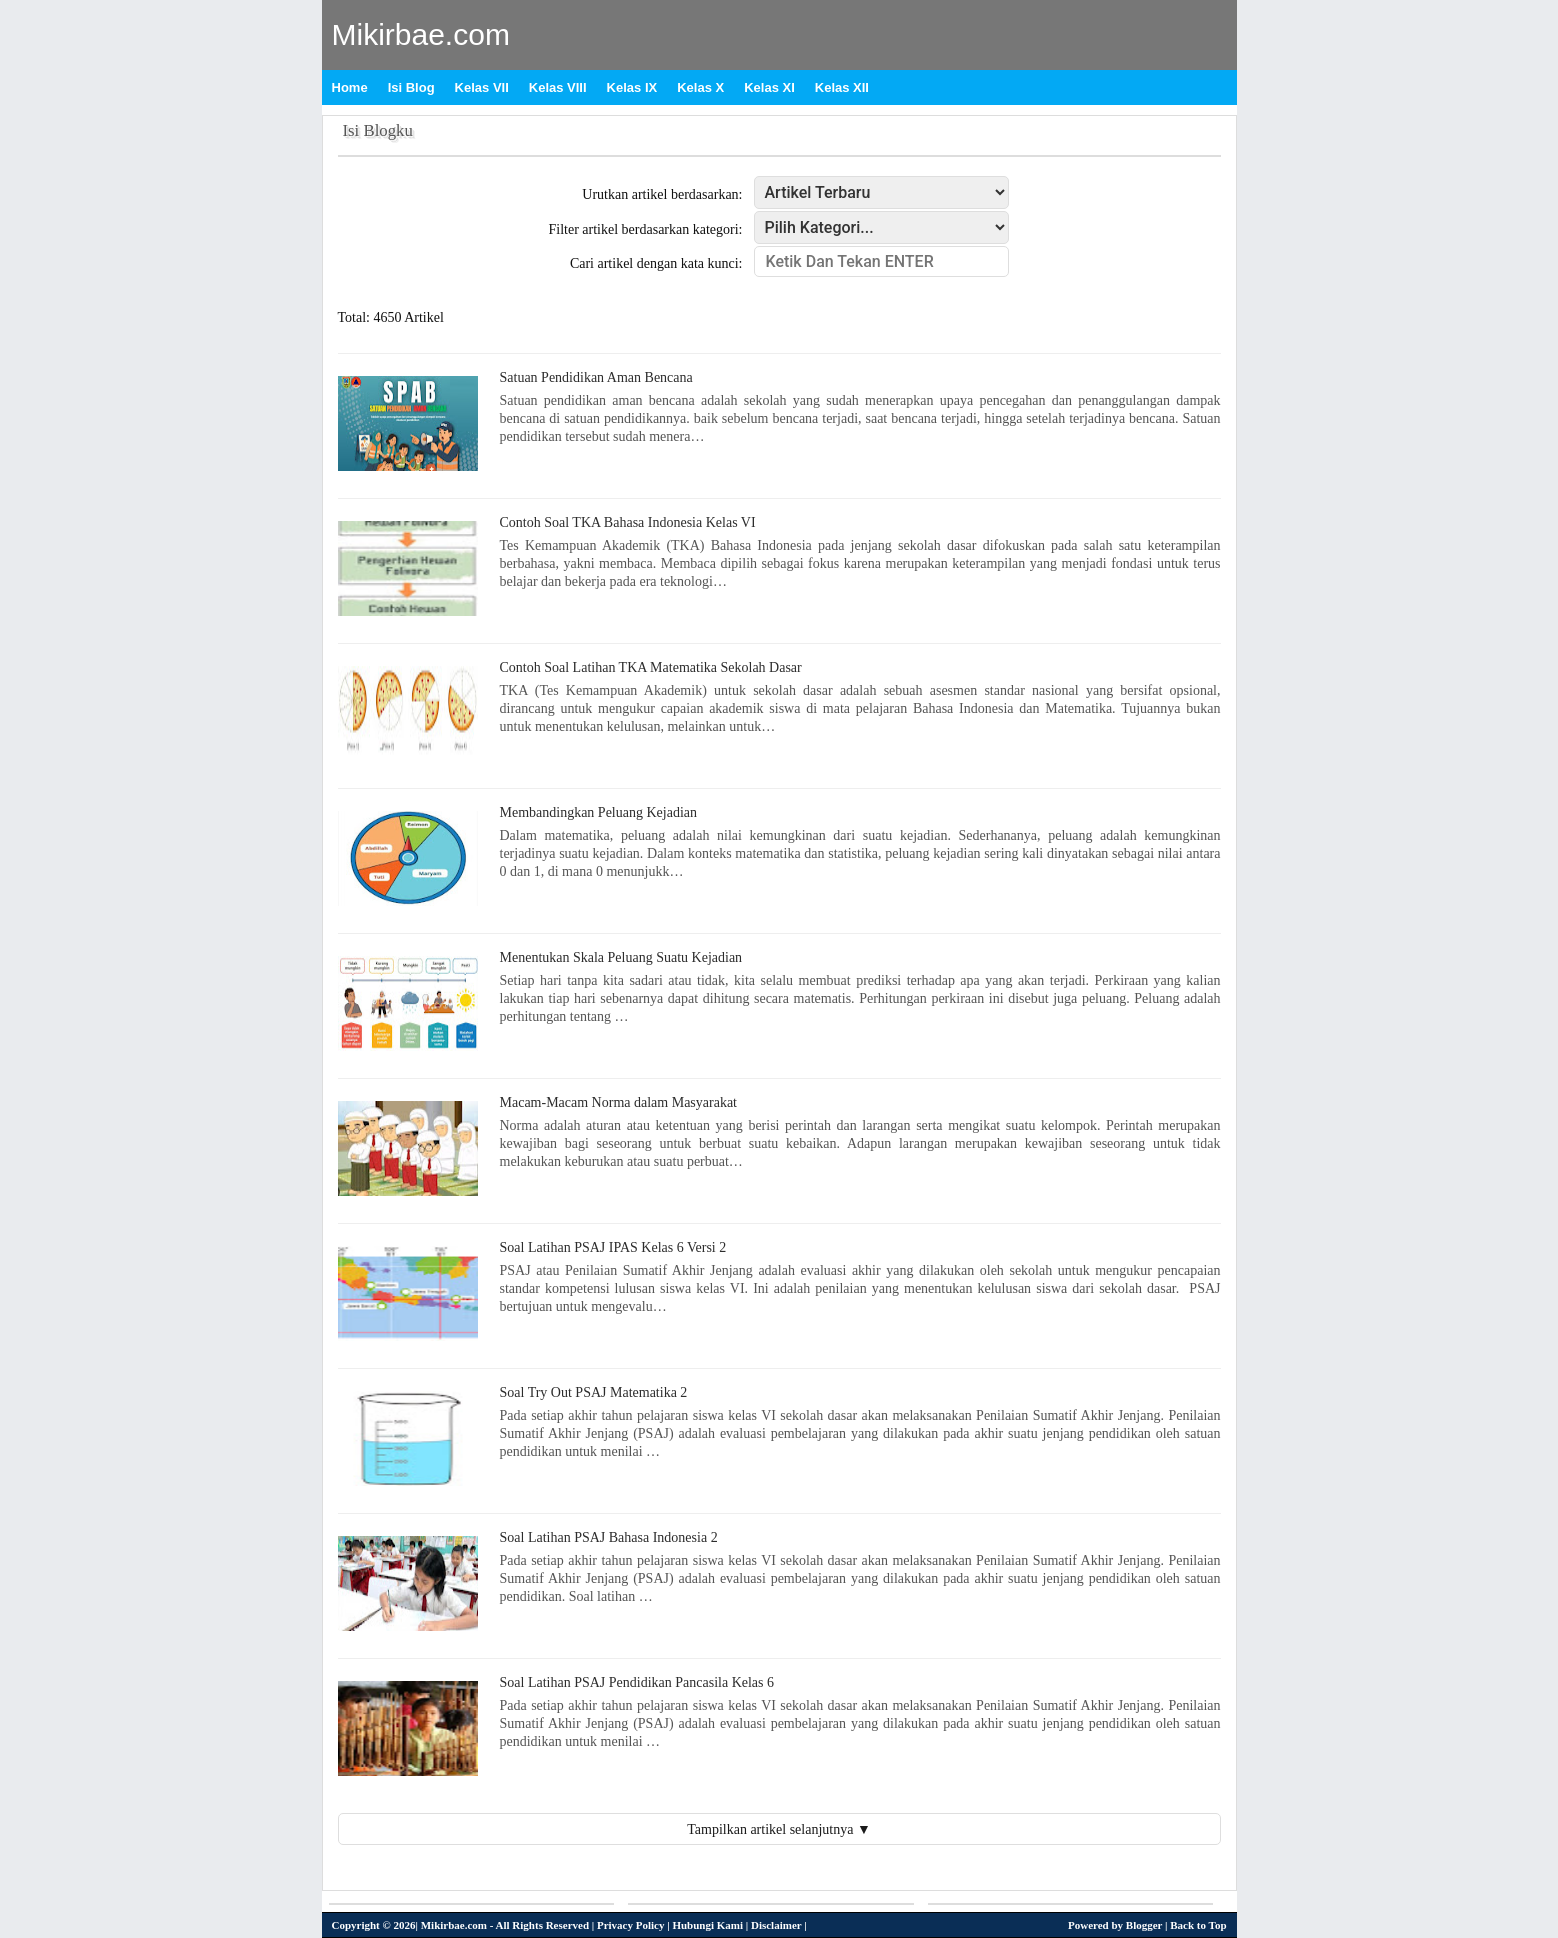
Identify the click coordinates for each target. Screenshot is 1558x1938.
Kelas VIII (558, 87)
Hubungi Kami (707, 1925)
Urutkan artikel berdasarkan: (662, 194)
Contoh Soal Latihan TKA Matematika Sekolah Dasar (651, 667)
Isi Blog (411, 87)
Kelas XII (842, 87)
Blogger (1144, 1925)
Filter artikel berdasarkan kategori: (646, 229)
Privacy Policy (631, 1925)
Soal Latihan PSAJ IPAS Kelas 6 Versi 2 (613, 1247)
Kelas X (700, 87)
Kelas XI (769, 87)
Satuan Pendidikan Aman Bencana (596, 377)
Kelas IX (632, 87)
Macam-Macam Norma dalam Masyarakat (619, 1102)
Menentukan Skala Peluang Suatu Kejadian (621, 957)
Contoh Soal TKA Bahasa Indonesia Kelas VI (628, 522)
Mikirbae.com (421, 34)
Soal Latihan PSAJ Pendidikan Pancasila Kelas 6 (637, 1682)
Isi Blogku (378, 130)
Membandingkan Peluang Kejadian (599, 812)
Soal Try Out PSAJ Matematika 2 (594, 1392)
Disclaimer (776, 1925)
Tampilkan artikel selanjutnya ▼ (779, 1829)
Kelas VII (482, 87)
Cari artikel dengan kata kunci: (656, 263)
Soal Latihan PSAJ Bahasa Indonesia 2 (609, 1537)
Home (350, 87)
